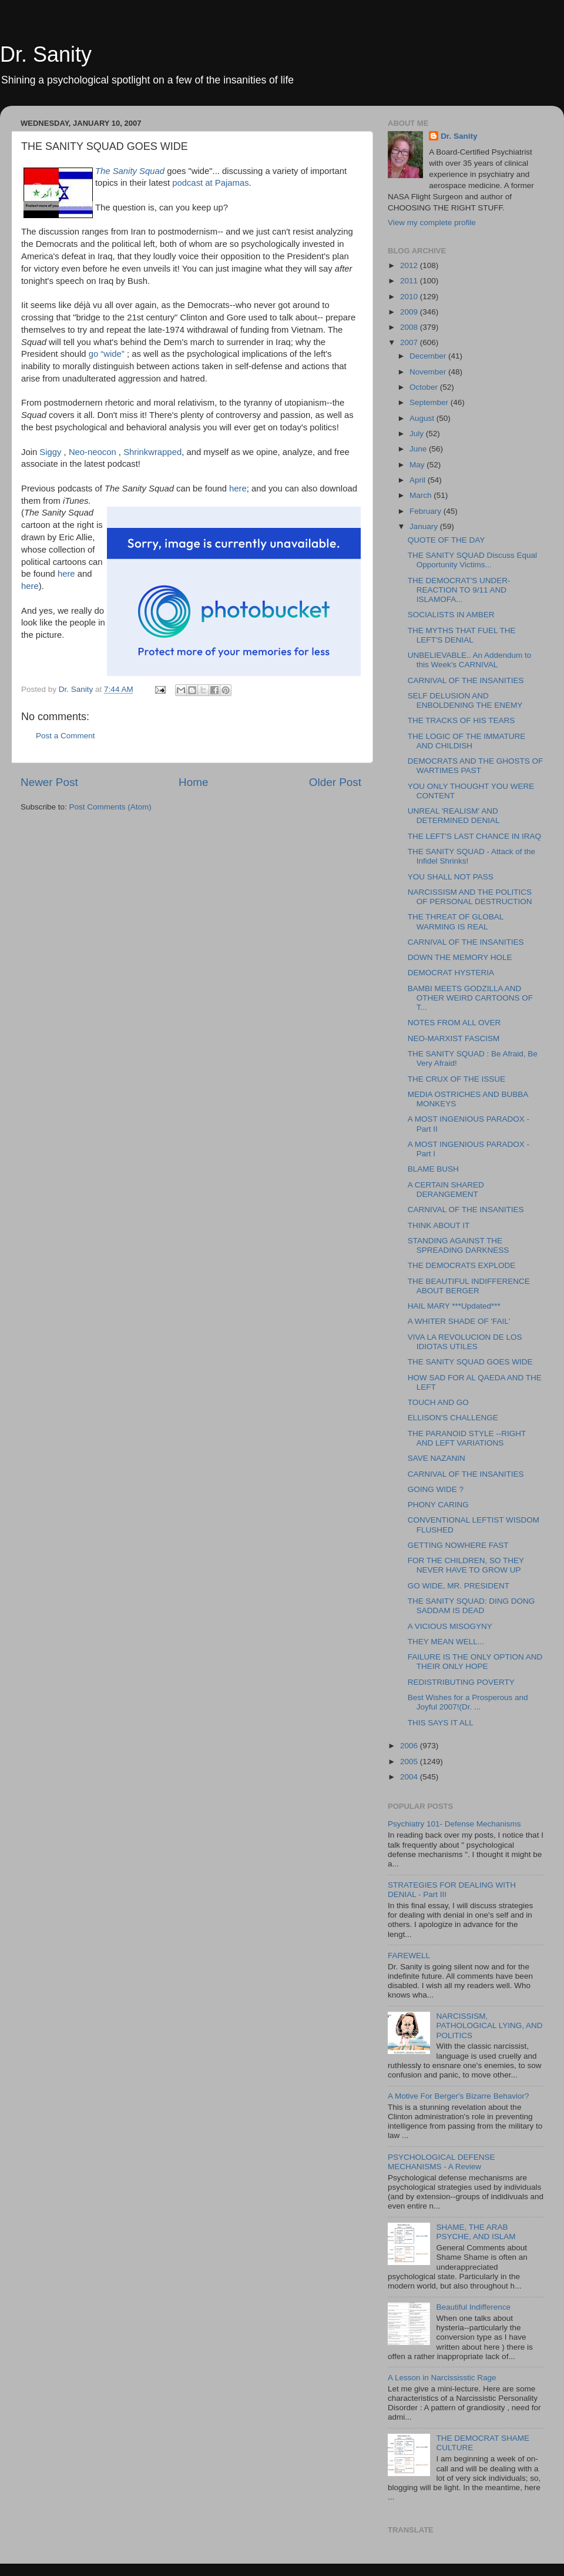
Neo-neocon (92, 452)
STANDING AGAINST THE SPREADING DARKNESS (458, 1245)
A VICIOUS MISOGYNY (450, 1626)
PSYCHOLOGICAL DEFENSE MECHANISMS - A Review (441, 2162)
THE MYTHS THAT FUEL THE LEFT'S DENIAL (462, 635)
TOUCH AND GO (438, 1402)
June (419, 448)
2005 (410, 1761)
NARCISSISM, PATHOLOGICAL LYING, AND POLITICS (489, 2025)
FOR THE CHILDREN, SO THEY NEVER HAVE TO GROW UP (466, 1565)
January (424, 526)
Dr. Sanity (46, 54)
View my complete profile (432, 222)
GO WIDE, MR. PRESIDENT (458, 1585)
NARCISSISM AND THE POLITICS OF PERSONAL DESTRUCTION (470, 897)
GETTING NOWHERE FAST (458, 1545)
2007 (410, 342)
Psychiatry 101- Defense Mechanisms (454, 1823)
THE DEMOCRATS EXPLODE (462, 1265)
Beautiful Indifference (473, 2307)
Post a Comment (65, 735)
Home (193, 782)
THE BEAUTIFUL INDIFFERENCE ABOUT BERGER (469, 1286)
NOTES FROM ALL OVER (454, 1022)
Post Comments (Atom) (110, 806)
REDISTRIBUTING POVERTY (461, 1682)
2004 (410, 1776)
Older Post (335, 782)
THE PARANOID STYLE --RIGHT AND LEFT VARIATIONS (467, 1438)
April (418, 480)
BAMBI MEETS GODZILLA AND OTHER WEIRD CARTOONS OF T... (470, 998)
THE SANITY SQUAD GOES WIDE (470, 1361)
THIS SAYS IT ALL (441, 1722)
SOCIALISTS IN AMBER (451, 614)
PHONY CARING (438, 1504)
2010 (410, 296)
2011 (410, 280)
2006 (410, 1745)
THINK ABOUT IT (439, 1225)
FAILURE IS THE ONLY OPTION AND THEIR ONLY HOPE (475, 1661)
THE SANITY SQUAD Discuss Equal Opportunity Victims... (472, 560)
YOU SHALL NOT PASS (451, 876)
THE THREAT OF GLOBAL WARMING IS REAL (455, 921)
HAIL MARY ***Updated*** (454, 1306)
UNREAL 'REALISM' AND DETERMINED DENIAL (454, 816)
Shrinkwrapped (152, 452)
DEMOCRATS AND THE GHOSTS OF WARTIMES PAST (475, 766)
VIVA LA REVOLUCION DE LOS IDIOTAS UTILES (465, 1342)
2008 (410, 327)
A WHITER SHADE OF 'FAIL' (459, 1321)
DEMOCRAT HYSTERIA (451, 972)
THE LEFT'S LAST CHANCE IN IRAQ (474, 836)
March (421, 495)
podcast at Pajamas (209, 183)
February (426, 511)
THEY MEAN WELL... (446, 1641)
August (423, 418)
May (418, 464)
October (424, 387)
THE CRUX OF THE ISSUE (456, 1079)
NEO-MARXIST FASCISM (454, 1038)
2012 (410, 265)
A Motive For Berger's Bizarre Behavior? (458, 2096)
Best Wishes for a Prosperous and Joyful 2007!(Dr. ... (468, 1702)
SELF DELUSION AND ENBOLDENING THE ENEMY (465, 700)
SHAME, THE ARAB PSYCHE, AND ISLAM (475, 2232)
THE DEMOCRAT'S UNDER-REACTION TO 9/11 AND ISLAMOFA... (459, 590)
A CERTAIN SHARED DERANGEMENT (446, 1189)
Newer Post (49, 782)
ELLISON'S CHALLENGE (453, 1417)
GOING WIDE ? (436, 1489)
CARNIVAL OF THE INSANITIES (466, 680)
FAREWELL (409, 1955)
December (428, 356)
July (417, 433)
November (428, 371)
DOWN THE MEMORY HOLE (460, 957)
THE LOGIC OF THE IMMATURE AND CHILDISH (467, 741)
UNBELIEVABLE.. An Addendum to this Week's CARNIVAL (470, 660)
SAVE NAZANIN (436, 1458)
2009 (410, 311)
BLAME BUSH (433, 1169)
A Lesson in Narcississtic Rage (442, 2377)
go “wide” (108, 354)
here (238, 488)
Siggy (50, 452)
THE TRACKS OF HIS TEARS (461, 720)
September (430, 402)
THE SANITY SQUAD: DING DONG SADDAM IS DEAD (471, 1606)
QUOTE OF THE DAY (446, 540)
